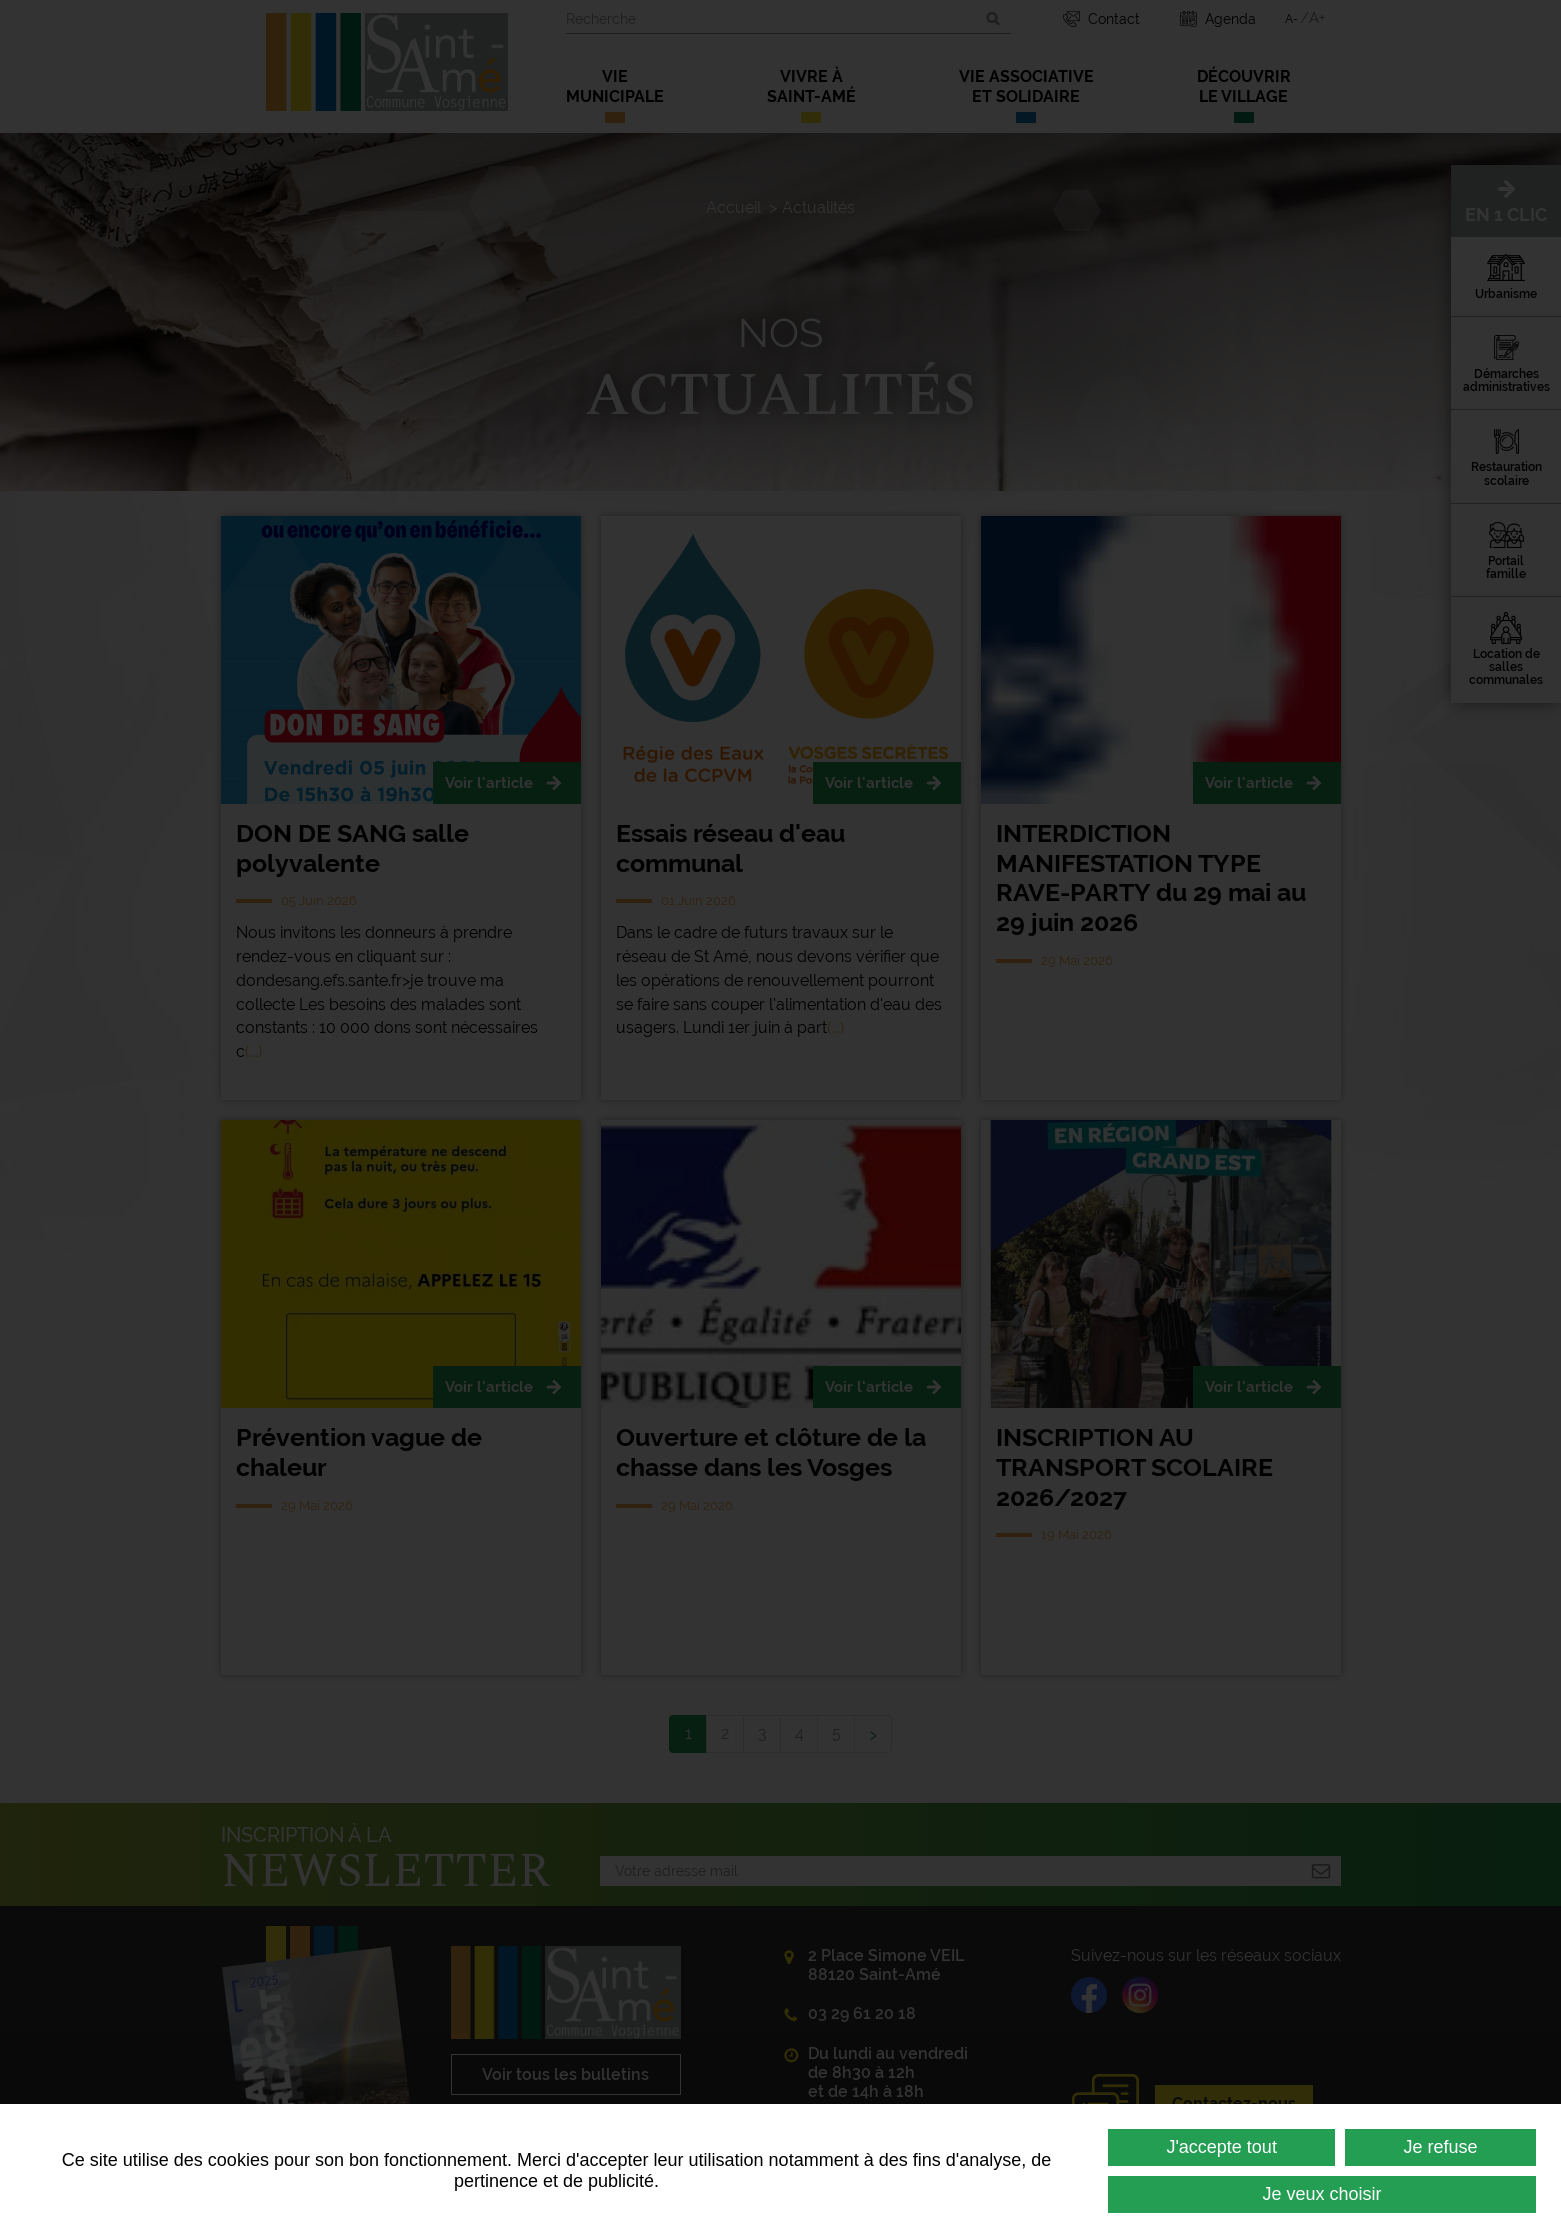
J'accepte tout (1221, 2147)
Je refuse (1441, 2147)
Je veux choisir (1321, 2194)
